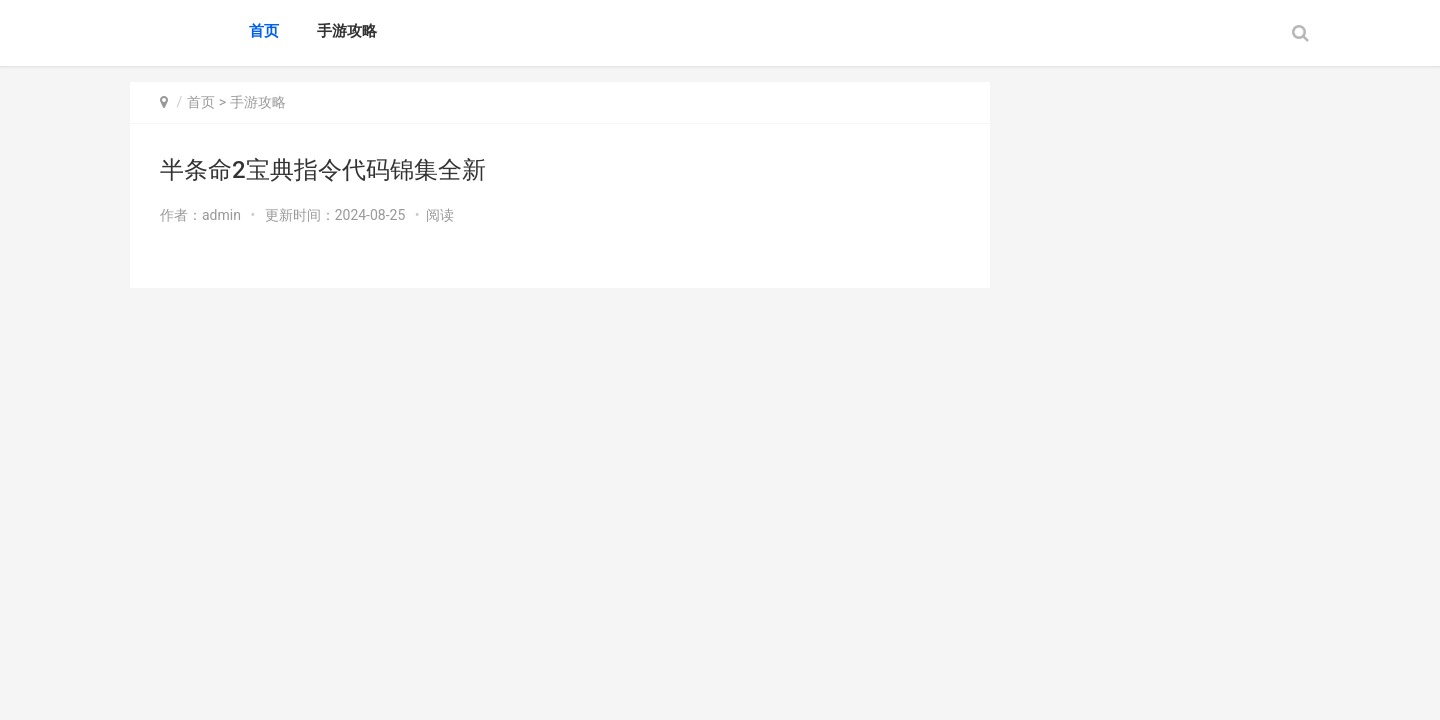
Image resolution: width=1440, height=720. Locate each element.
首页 (264, 31)
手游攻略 (347, 31)
